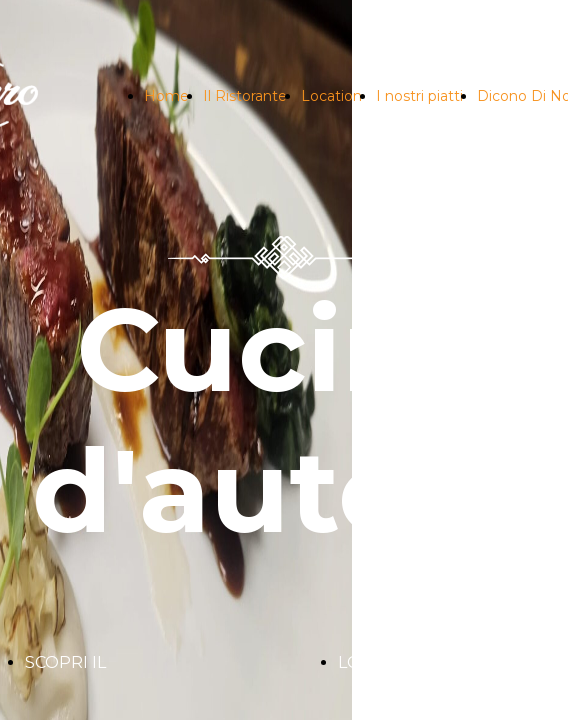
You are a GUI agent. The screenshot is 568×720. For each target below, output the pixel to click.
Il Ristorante (245, 96)
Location (331, 96)
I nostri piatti (419, 96)
